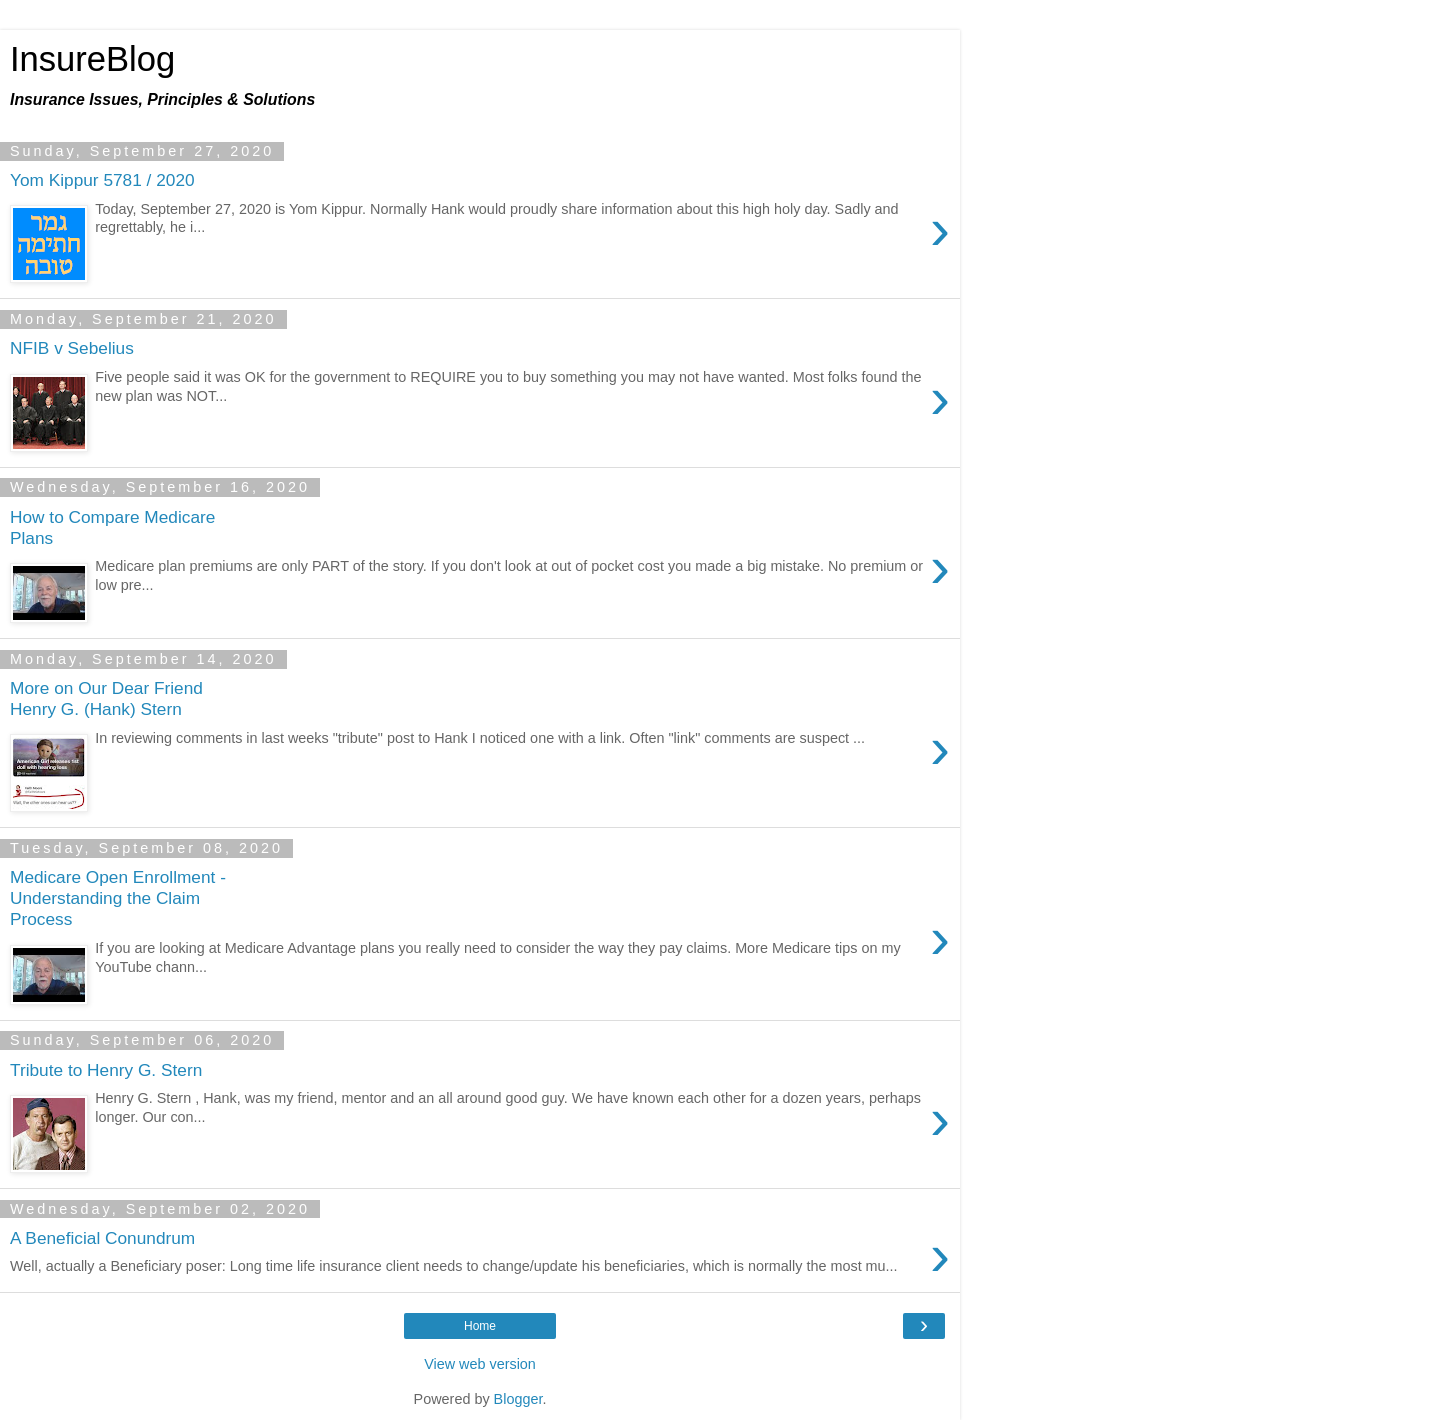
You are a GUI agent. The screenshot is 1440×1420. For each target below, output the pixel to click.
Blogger (518, 1399)
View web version (480, 1364)
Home (480, 1326)
